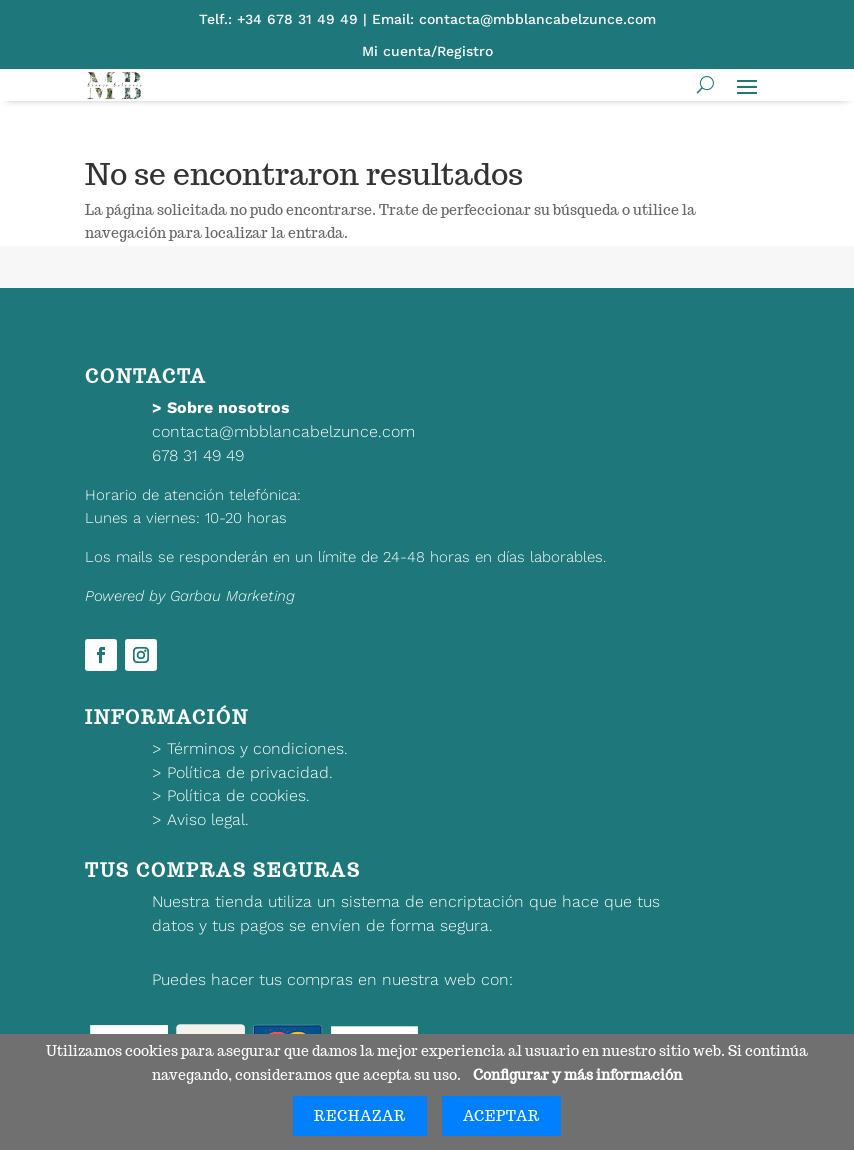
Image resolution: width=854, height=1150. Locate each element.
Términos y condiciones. (257, 748)
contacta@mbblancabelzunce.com (283, 431)
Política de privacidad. (250, 772)
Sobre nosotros (228, 407)
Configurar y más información (577, 1075)
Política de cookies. (238, 795)
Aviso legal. (208, 819)
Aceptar (501, 1116)
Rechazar (360, 1116)
